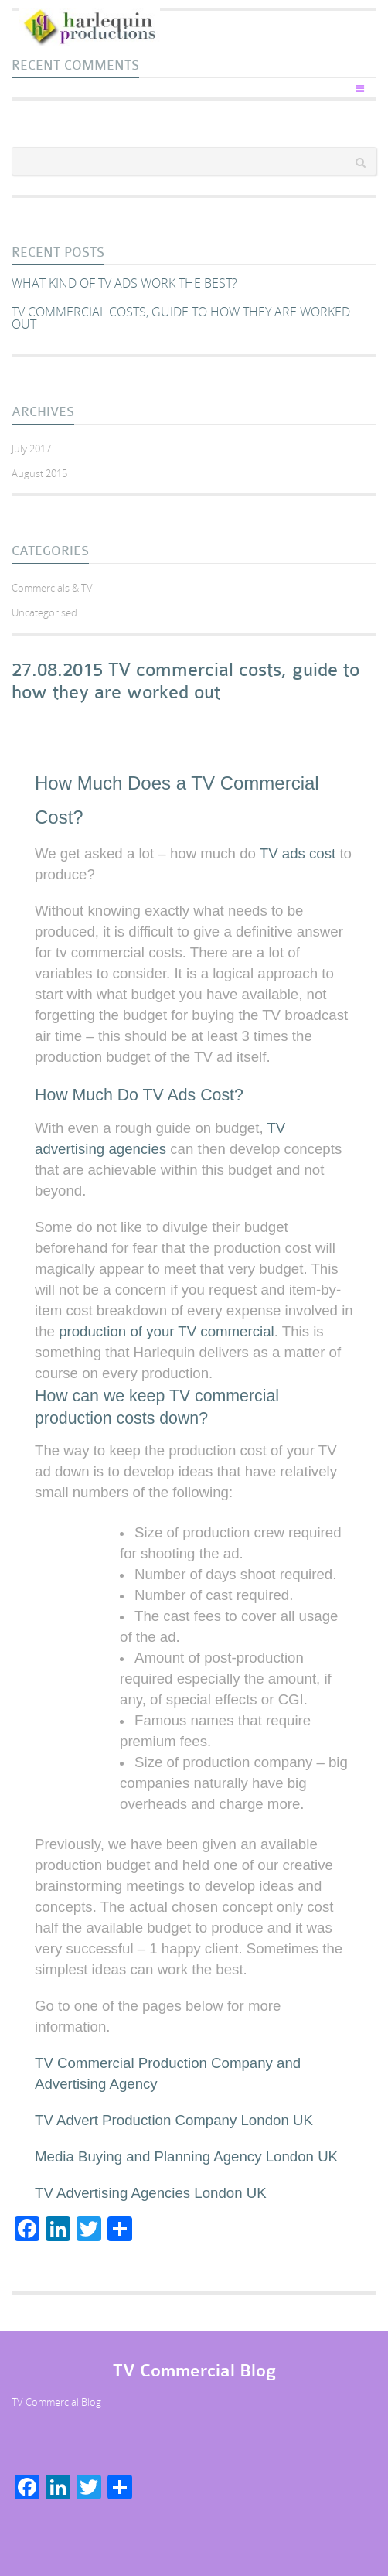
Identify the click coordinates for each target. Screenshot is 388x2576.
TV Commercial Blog (56, 2402)
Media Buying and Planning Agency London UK (186, 2156)
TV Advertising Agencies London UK (151, 2193)
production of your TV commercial (166, 1331)
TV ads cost (298, 853)
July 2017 (31, 448)
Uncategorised (44, 612)
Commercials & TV (52, 588)
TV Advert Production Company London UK (174, 2120)
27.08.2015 (57, 670)
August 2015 (39, 473)
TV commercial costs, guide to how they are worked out (181, 317)
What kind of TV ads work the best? (124, 283)
